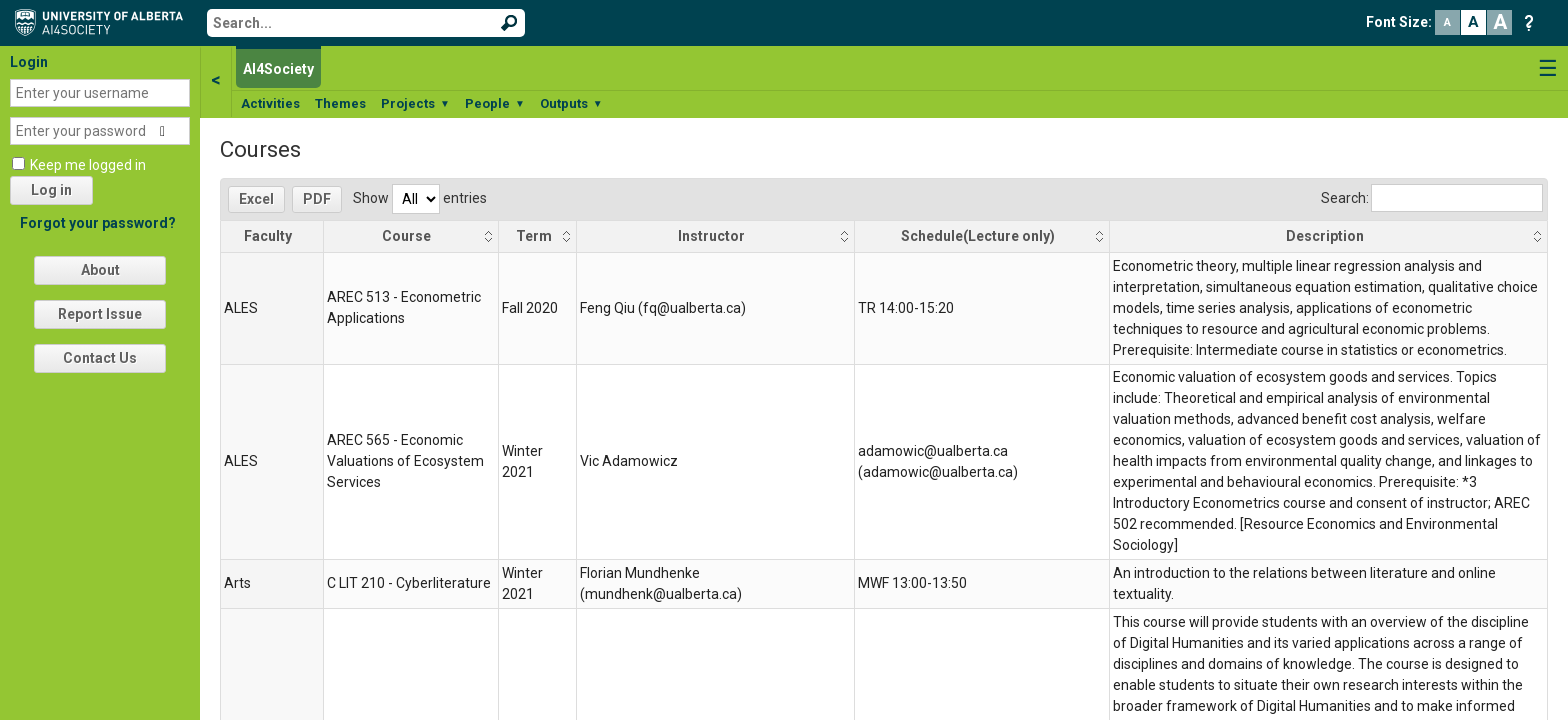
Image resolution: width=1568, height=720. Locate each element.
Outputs (571, 103)
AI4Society (278, 69)
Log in (51, 190)
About (100, 270)
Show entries (420, 198)
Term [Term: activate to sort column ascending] (534, 236)
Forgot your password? (98, 223)
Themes (340, 103)
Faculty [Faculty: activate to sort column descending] (268, 236)
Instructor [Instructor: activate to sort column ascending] (711, 236)
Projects (415, 103)
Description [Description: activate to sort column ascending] (1325, 236)
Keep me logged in (88, 165)
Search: (1432, 198)
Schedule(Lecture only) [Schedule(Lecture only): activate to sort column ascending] (978, 236)
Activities (270, 103)
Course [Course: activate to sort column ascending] (406, 236)
